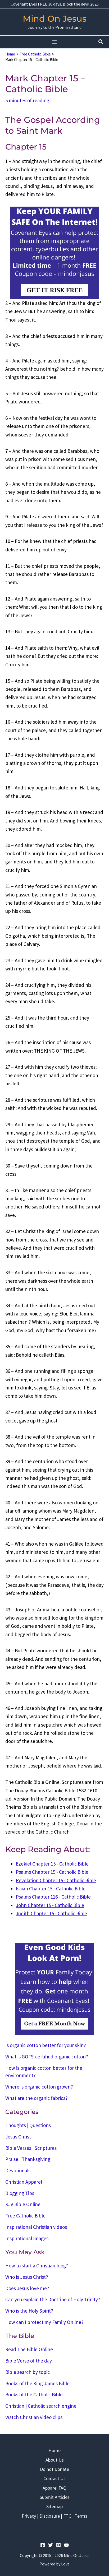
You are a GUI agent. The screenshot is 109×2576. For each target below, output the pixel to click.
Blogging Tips (19, 2193)
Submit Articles (55, 2497)
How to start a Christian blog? (36, 2265)
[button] (101, 42)
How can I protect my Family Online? (44, 2322)
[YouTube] (66, 2545)
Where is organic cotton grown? (39, 2087)
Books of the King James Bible (37, 2383)
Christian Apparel (23, 2182)
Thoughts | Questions (28, 2125)
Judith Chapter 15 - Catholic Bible (51, 1913)
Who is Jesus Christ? (26, 2277)
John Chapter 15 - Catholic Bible (50, 1905)
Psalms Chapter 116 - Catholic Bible (53, 1897)
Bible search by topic (27, 2372)
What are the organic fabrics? (36, 2098)
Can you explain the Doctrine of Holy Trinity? (52, 2299)
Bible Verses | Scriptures (31, 2148)
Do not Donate (54, 2469)
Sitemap (54, 2506)
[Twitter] (50, 2545)
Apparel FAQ (54, 2488)
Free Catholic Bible (25, 2215)
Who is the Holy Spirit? (29, 2311)
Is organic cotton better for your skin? (45, 2045)
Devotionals (17, 2170)
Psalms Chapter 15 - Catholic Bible (52, 1872)
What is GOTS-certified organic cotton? (46, 2056)
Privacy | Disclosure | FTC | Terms (54, 2516)
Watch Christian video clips (33, 2417)
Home (54, 2450)
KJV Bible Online (22, 2204)
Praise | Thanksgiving (27, 2159)
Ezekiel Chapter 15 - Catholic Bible (52, 1864)
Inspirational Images (26, 2238)
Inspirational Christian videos (36, 2227)
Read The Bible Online (29, 2349)
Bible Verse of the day (28, 2361)
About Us (55, 2460)
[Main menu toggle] (54, 42)
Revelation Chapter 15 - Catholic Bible (56, 1880)
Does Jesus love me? (27, 2288)
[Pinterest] (58, 2545)
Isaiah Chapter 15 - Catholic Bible (50, 1888)
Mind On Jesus (55, 18)
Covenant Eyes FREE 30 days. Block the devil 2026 (55, 4)
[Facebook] (42, 2545)
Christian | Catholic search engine (40, 2406)
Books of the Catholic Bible (34, 2394)
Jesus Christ (18, 2136)
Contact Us (54, 2478)
